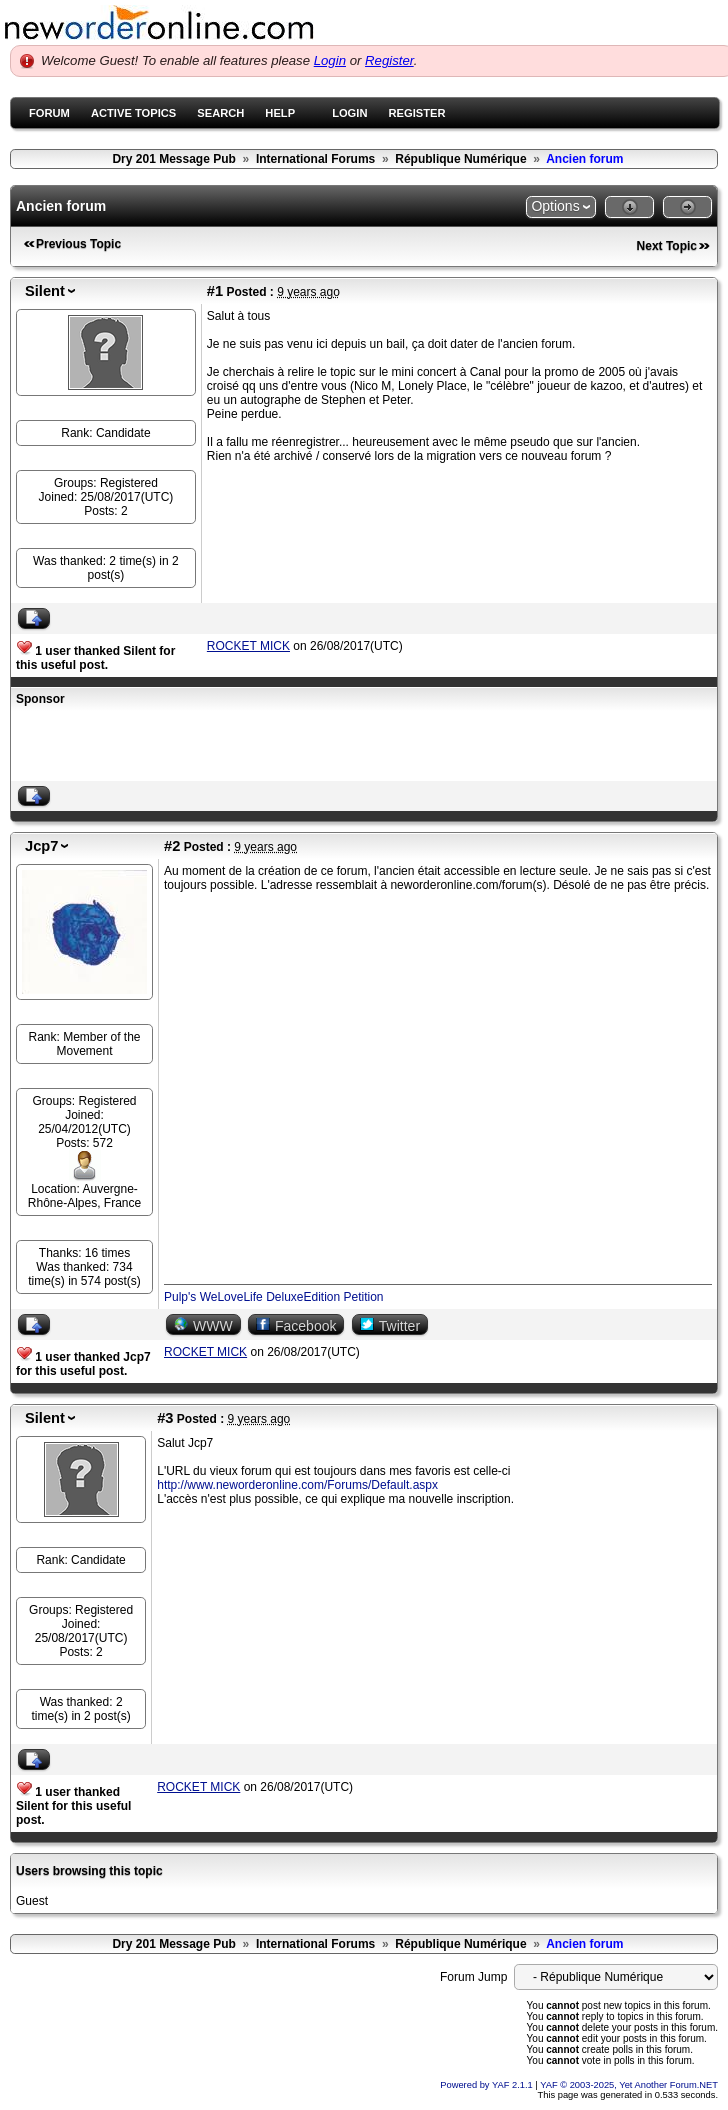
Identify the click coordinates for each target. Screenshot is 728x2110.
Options (555, 206)
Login (330, 60)
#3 (165, 1418)
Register (389, 60)
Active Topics (133, 113)
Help (280, 113)
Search (220, 113)
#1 (215, 291)
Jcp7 (41, 846)
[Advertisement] (250, 746)
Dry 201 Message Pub (173, 159)
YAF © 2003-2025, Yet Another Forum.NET (629, 2085)
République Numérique (460, 159)
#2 (172, 846)
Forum (49, 113)
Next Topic (667, 246)
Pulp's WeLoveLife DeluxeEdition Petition (274, 1297)
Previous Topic (78, 244)
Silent (45, 291)
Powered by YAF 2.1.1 (487, 2085)
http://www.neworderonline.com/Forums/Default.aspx (297, 1485)
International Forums (315, 159)
